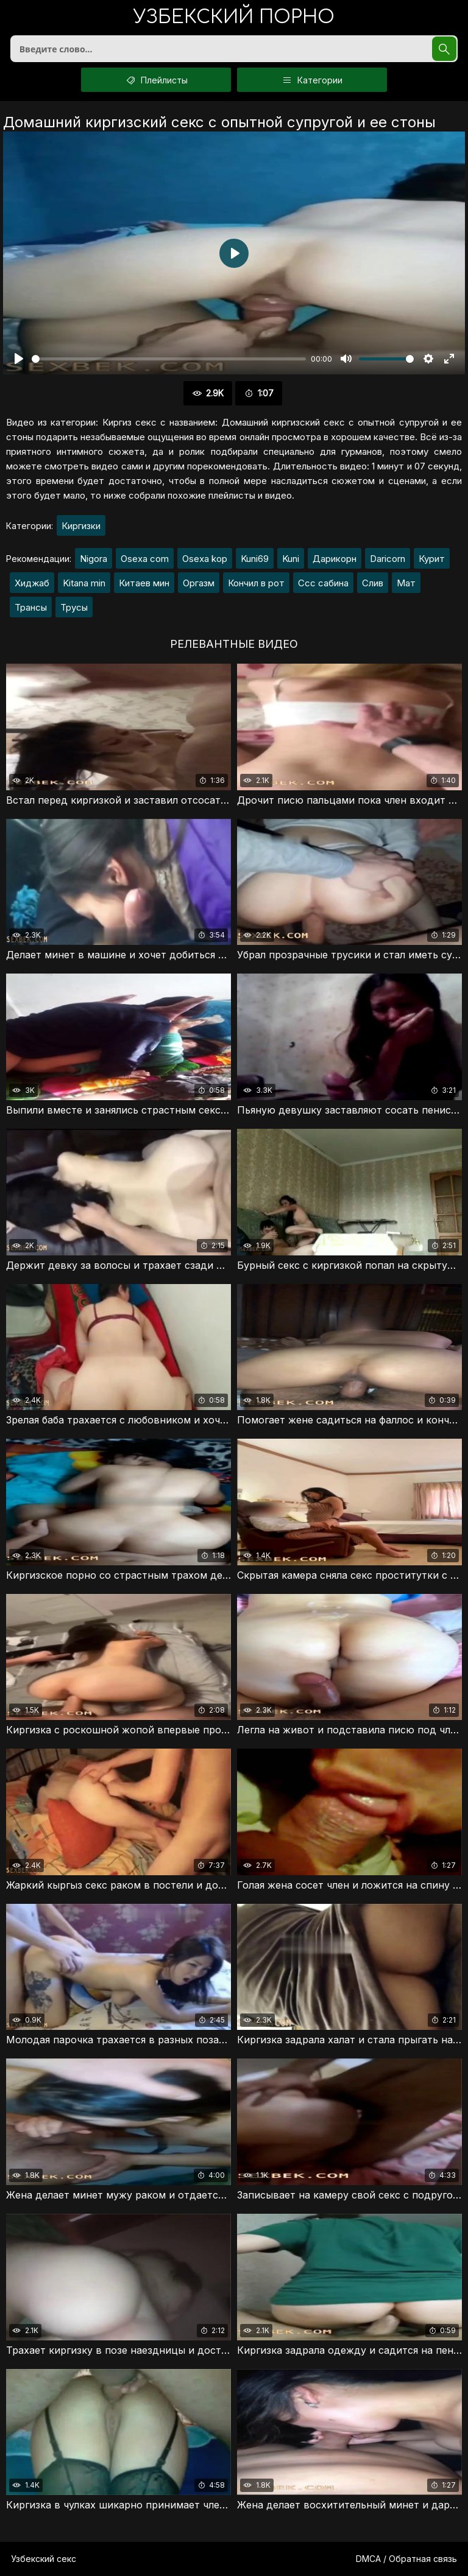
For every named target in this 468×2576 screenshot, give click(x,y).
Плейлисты (156, 80)
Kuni (290, 558)
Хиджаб (32, 583)
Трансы (31, 607)
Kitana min (84, 583)
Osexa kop (204, 558)
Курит (432, 558)
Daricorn (387, 558)
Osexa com (145, 558)
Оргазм (198, 583)
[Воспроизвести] (19, 358)
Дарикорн (334, 558)
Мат (406, 583)
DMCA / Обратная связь (406, 2558)
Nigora (93, 558)
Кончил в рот (256, 583)
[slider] (169, 359)
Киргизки (81, 526)
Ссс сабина (323, 583)
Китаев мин (144, 583)
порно (234, 18)
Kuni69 (255, 558)
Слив (372, 583)
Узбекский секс (43, 2558)
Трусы (74, 607)
